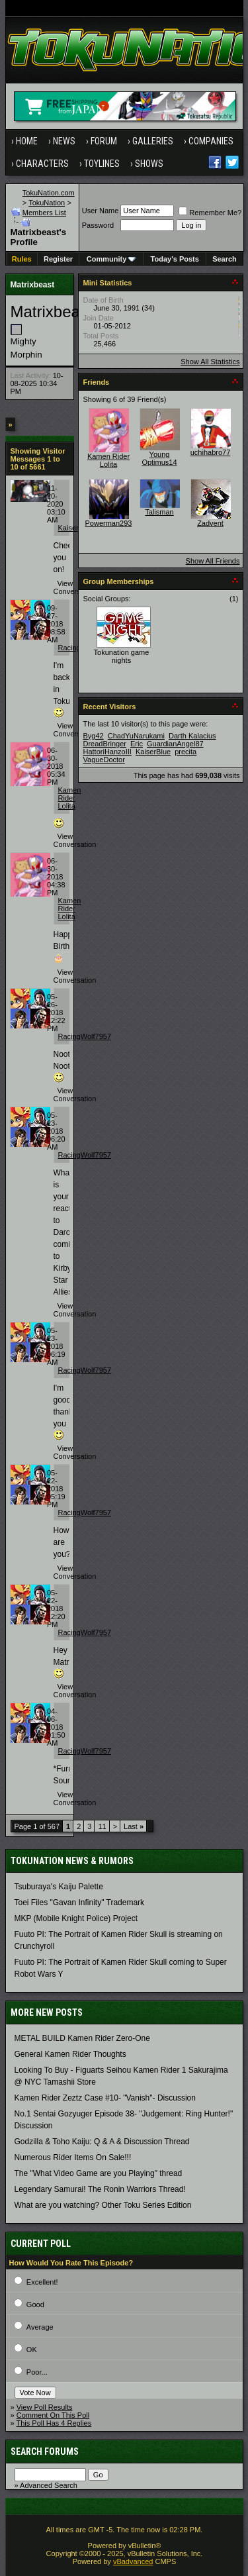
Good (35, 2304)
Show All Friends (213, 561)
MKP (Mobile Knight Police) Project (76, 1918)
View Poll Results (45, 2407)
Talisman (159, 512)
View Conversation (75, 587)
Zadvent (210, 523)
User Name (100, 211)
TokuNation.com (48, 193)
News (64, 141)
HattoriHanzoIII (107, 752)
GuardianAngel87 (175, 744)
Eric (136, 744)
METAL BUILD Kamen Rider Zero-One (82, 2038)
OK (31, 2349)
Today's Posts (175, 259)
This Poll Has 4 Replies (53, 2423)
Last (134, 1826)
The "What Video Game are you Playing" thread (99, 2173)
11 (102, 1826)
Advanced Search (48, 2485)
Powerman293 (108, 523)
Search (224, 259)
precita (185, 752)
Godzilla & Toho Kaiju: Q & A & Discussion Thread (102, 2141)
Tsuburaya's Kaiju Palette (59, 1886)
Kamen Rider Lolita (69, 798)
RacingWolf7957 (85, 1036)
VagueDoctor (104, 760)
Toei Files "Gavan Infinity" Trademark (80, 1902)
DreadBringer (104, 744)
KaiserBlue (75, 528)
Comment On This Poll (53, 2415)
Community (111, 259)
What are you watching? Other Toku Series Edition (103, 2205)
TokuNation (46, 203)
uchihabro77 (210, 452)
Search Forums (45, 2451)
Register (58, 259)
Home (27, 141)
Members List (44, 213)
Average (40, 2327)
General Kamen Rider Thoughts (70, 2054)
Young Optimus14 (159, 458)
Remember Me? (210, 213)
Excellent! (42, 2282)
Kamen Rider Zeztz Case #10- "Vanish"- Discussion (105, 2098)
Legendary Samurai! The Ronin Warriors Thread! (100, 2189)
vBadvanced (133, 2561)
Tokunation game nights (121, 656)
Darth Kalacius (192, 736)
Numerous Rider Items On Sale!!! (73, 2157)
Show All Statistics (210, 362)
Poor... (37, 2372)
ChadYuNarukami (136, 736)
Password (98, 225)
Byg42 (93, 736)
